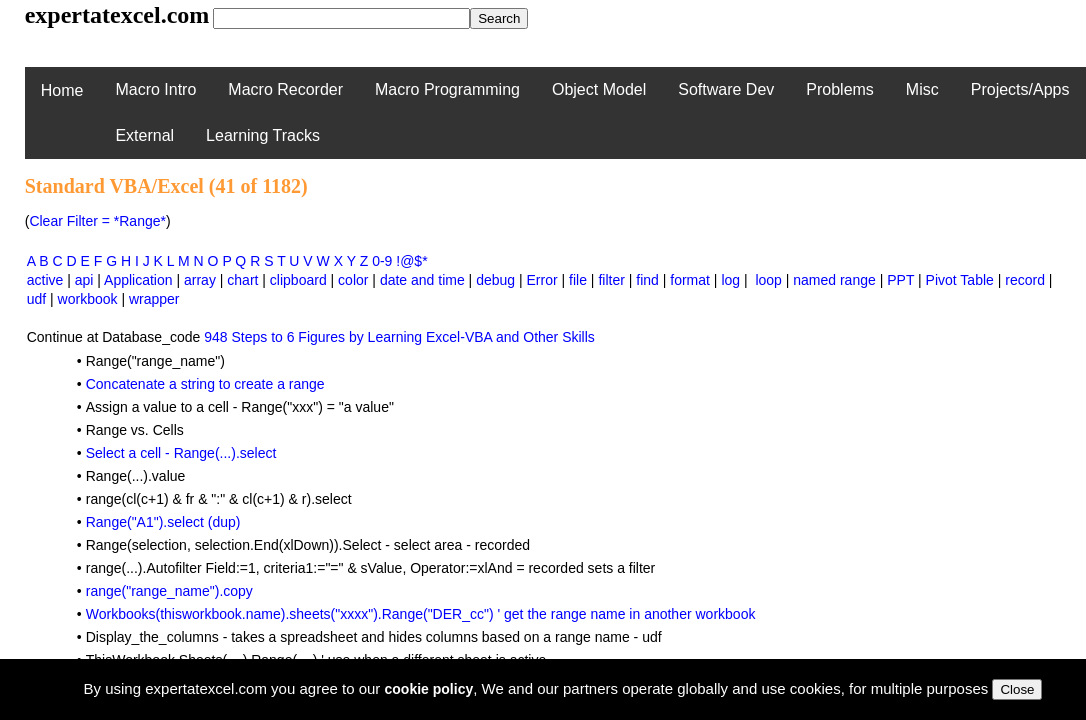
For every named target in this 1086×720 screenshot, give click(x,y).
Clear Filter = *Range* (97, 221)
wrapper (154, 299)
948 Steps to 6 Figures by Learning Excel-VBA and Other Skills (399, 337)
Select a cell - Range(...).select (181, 453)
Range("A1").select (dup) (163, 522)
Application (138, 280)
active (45, 280)
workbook (88, 299)
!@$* (411, 261)
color (353, 280)
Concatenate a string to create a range (205, 384)
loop (768, 280)
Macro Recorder (285, 89)
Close (1017, 689)
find (647, 280)
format (690, 280)
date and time (422, 280)
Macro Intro (155, 89)
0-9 (382, 261)
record (1025, 280)
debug (495, 280)
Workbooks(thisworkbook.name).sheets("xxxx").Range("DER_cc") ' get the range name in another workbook (421, 614)
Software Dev (726, 89)
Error (542, 280)
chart (242, 280)
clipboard (298, 280)
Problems (840, 89)
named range (834, 280)
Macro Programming (447, 89)
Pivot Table (960, 280)
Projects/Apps (1020, 89)
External (144, 135)
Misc (922, 89)
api (84, 280)
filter (611, 280)
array (200, 280)
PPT (900, 280)
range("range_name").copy (169, 591)
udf (36, 299)
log (730, 280)
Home (62, 90)
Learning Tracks (263, 135)
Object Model (599, 89)
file (578, 280)
